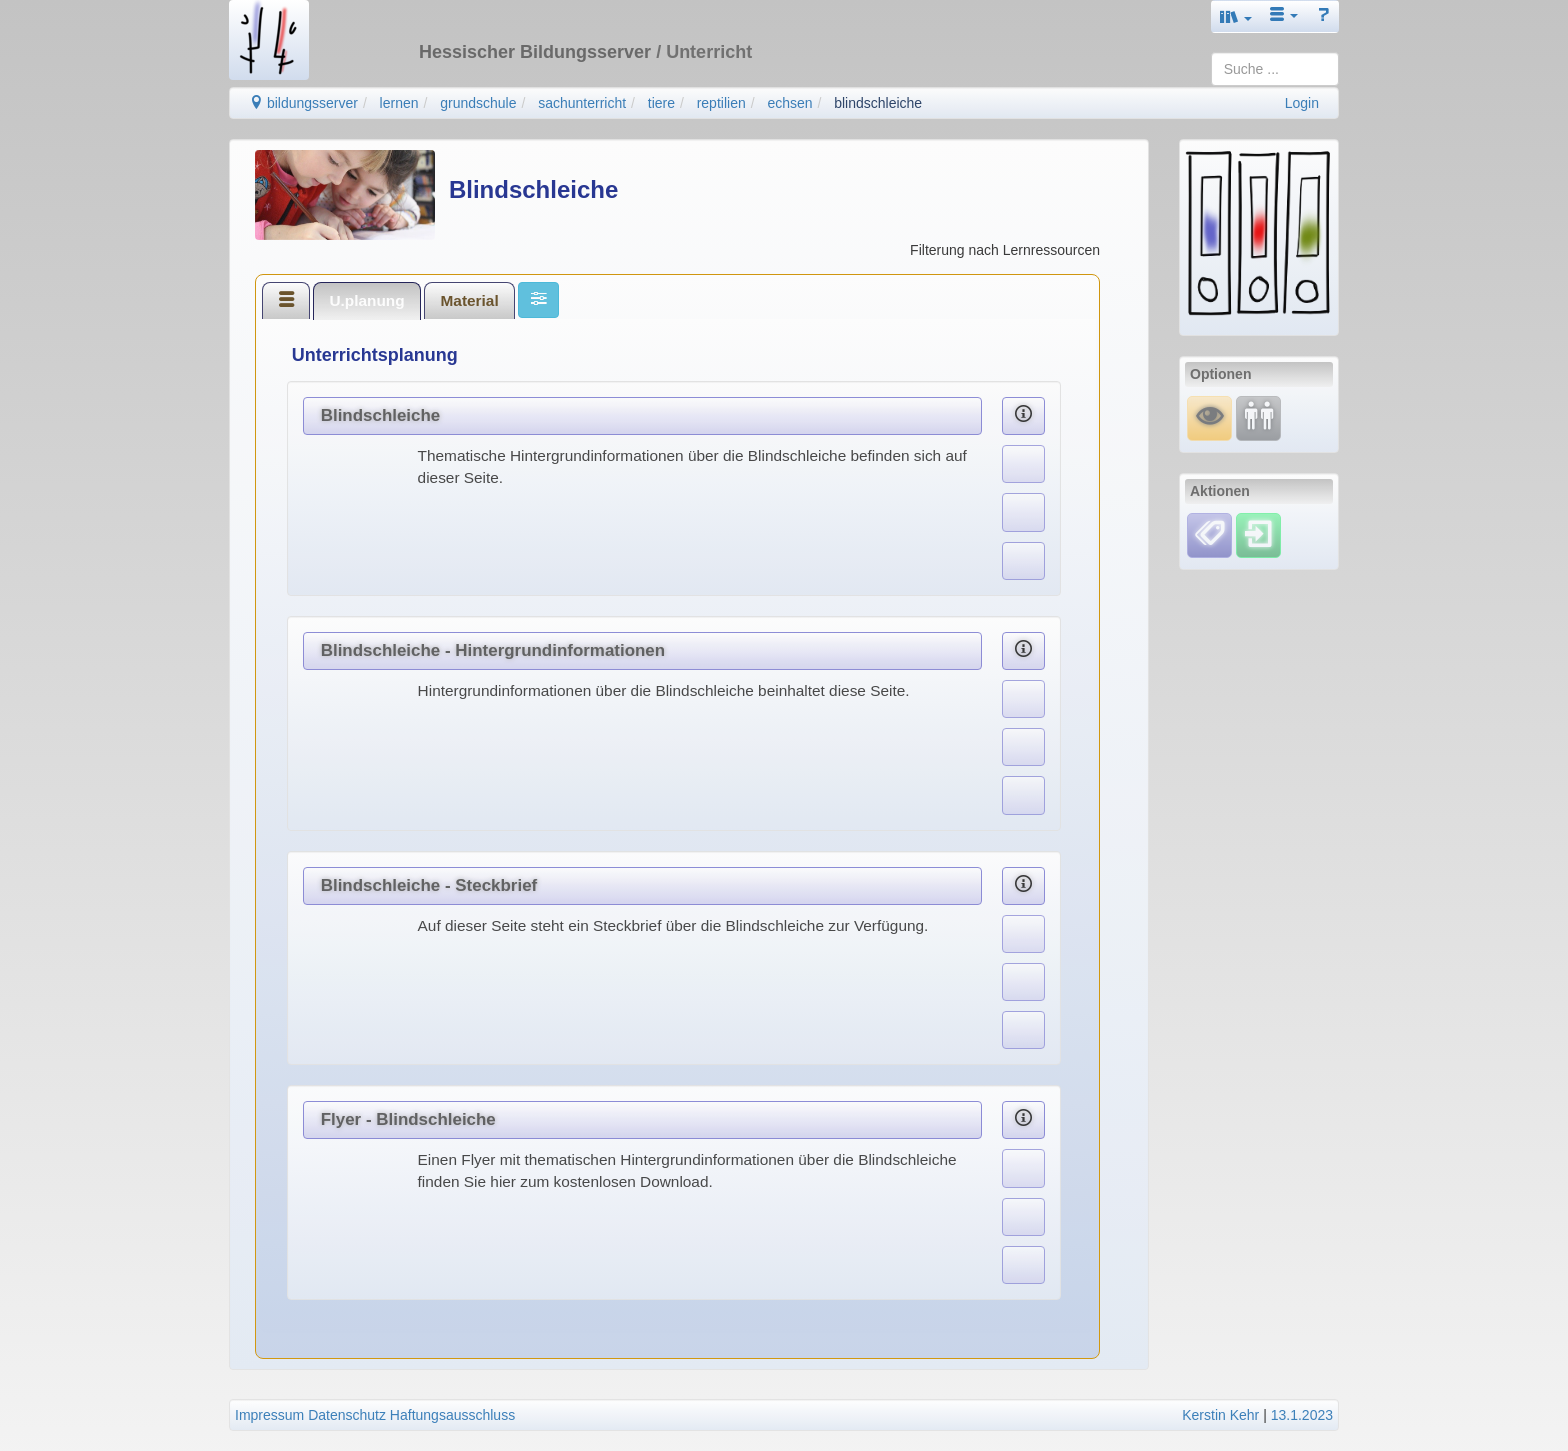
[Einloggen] (1258, 534)
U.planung (366, 300)
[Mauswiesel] (1209, 417)
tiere (661, 103)
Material (470, 300)
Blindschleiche (381, 415)
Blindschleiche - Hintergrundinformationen (493, 650)
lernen (399, 103)
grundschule (478, 103)
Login (1302, 103)
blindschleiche (878, 103)
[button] (1236, 16)
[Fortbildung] (1258, 417)
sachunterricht (582, 103)
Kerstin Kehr (1220, 1415)
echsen (789, 103)
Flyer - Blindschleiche (408, 1119)
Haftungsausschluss (452, 1415)
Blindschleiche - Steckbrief (429, 885)
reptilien (721, 103)
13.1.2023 (1302, 1415)
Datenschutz (347, 1415)
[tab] (286, 300)
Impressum (269, 1415)
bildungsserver (303, 103)
